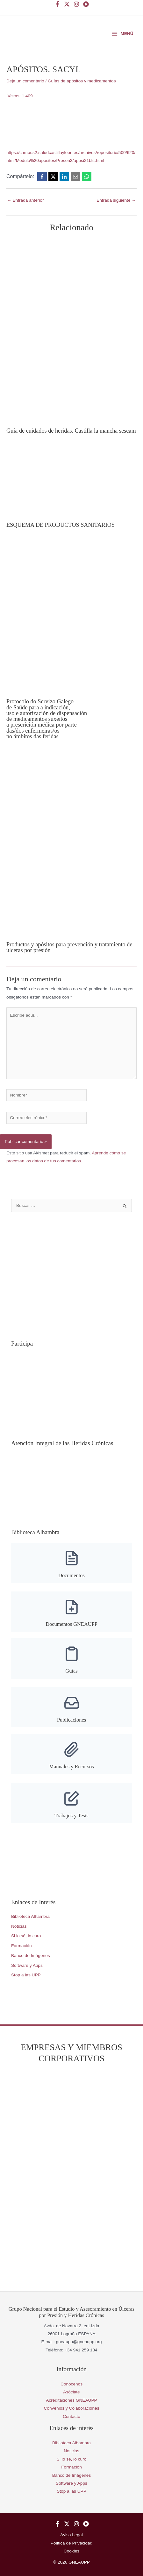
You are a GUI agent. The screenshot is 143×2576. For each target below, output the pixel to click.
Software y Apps (27, 1965)
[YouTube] (86, 4)
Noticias (19, 1926)
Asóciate (71, 2392)
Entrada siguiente (116, 200)
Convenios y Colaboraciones (71, 2408)
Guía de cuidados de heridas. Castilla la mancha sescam (71, 431)
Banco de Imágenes (30, 1955)
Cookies (71, 2551)
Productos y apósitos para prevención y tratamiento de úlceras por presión (69, 947)
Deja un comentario (25, 81)
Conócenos (71, 2384)
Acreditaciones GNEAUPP (71, 2400)
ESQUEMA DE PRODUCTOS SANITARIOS (60, 525)
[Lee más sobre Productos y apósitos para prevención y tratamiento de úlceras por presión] (71, 844)
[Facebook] (57, 4)
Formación (21, 1945)
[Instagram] (76, 4)
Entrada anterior (25, 200)
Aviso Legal (71, 2534)
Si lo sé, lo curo (26, 1935)
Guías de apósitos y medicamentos (82, 81)
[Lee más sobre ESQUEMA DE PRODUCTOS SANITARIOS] (71, 481)
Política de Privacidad (71, 2543)
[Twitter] (67, 4)
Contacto (71, 2416)
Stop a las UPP (26, 1975)
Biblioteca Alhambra (30, 1916)
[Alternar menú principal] (122, 33)
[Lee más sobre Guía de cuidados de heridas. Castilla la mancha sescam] (71, 331)
